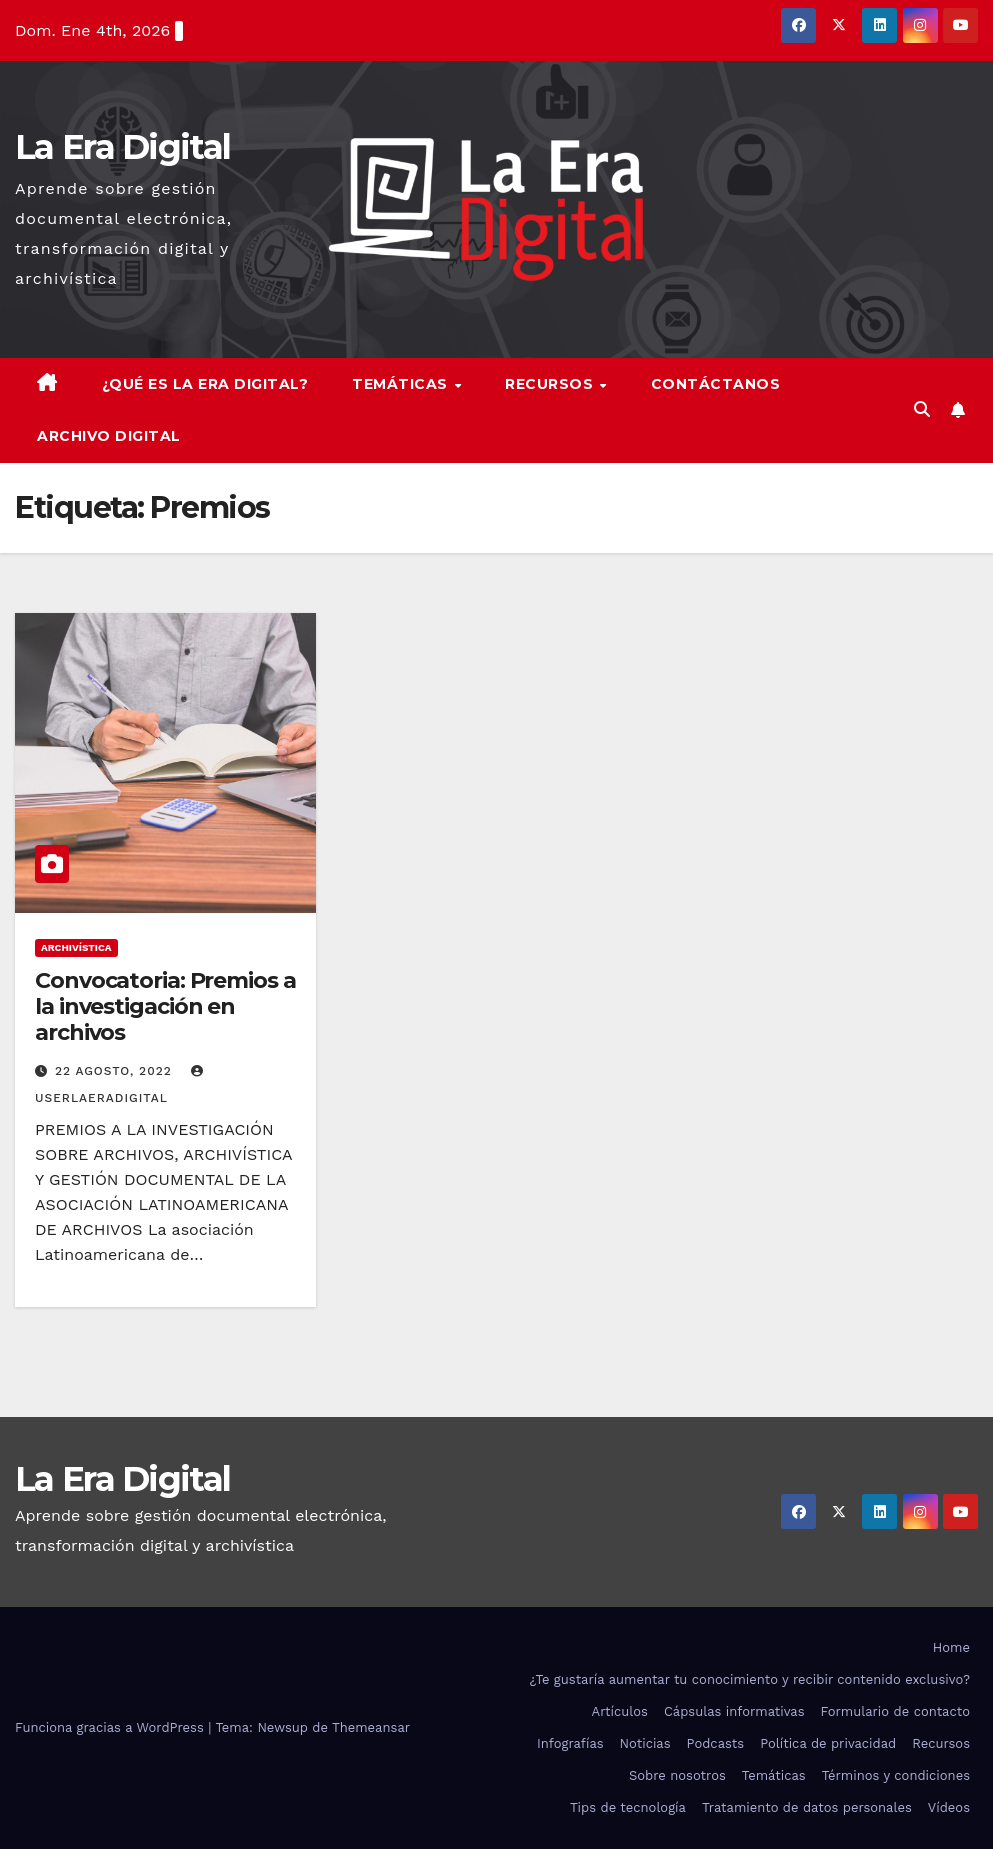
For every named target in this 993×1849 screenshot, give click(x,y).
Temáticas (402, 384)
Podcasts (716, 1743)
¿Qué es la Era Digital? (205, 384)
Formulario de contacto (895, 1711)
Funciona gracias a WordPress (111, 1727)
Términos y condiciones (896, 1775)
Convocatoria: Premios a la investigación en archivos (165, 1007)
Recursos (551, 384)
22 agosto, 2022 (116, 1071)
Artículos (620, 1711)
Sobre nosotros (677, 1775)
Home (951, 1647)
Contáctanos (716, 384)
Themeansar (371, 1727)
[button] (922, 409)
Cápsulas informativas (734, 1711)
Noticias (645, 1743)
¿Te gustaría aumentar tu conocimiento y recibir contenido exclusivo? (749, 1679)
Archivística (76, 947)
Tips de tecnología (628, 1807)
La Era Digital (122, 147)
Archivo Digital (109, 436)
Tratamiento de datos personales (807, 1807)
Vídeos (949, 1807)
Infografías (570, 1743)
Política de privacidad (828, 1743)
